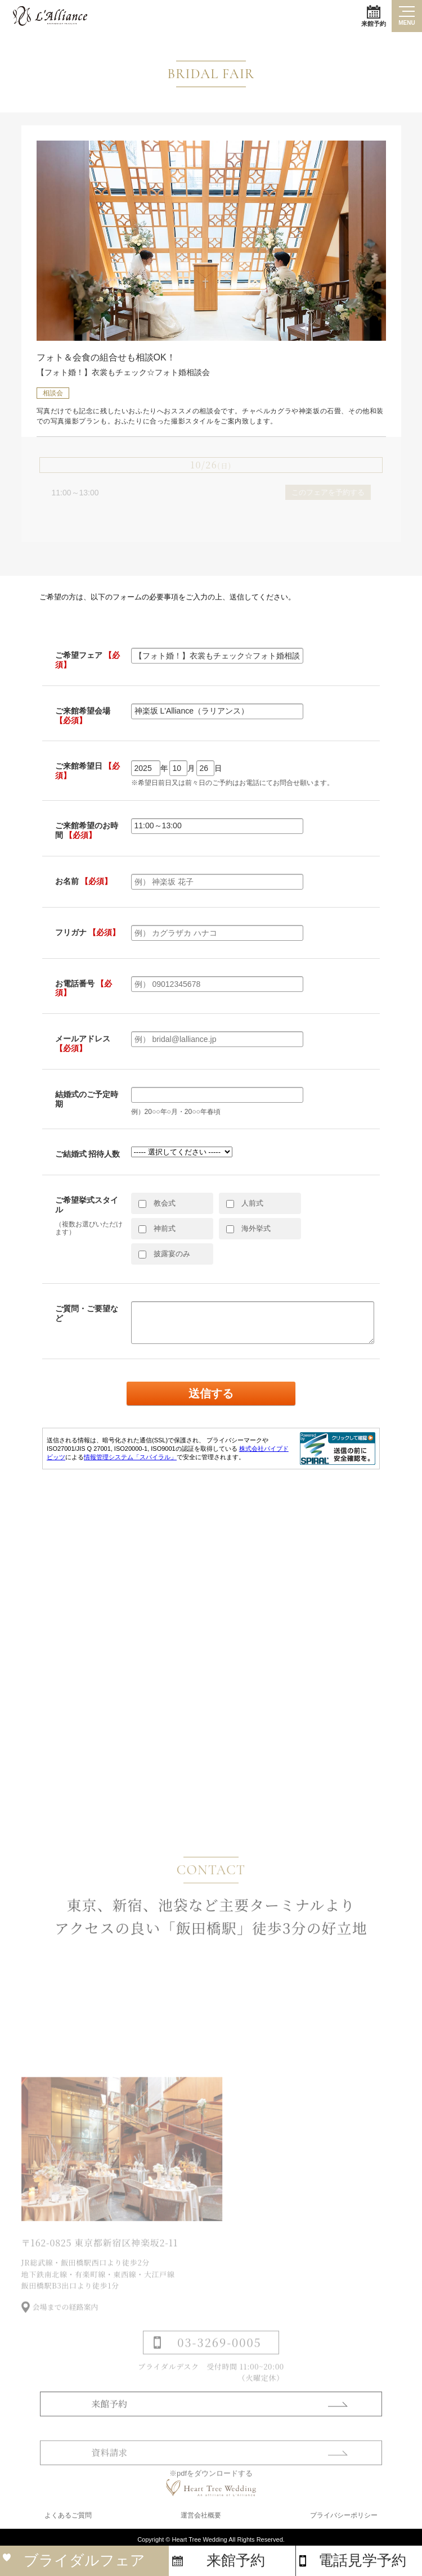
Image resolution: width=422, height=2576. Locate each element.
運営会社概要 (201, 2515)
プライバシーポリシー (344, 2515)
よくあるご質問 (68, 2515)
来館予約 (373, 16)
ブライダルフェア (84, 2560)
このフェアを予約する (328, 492)
